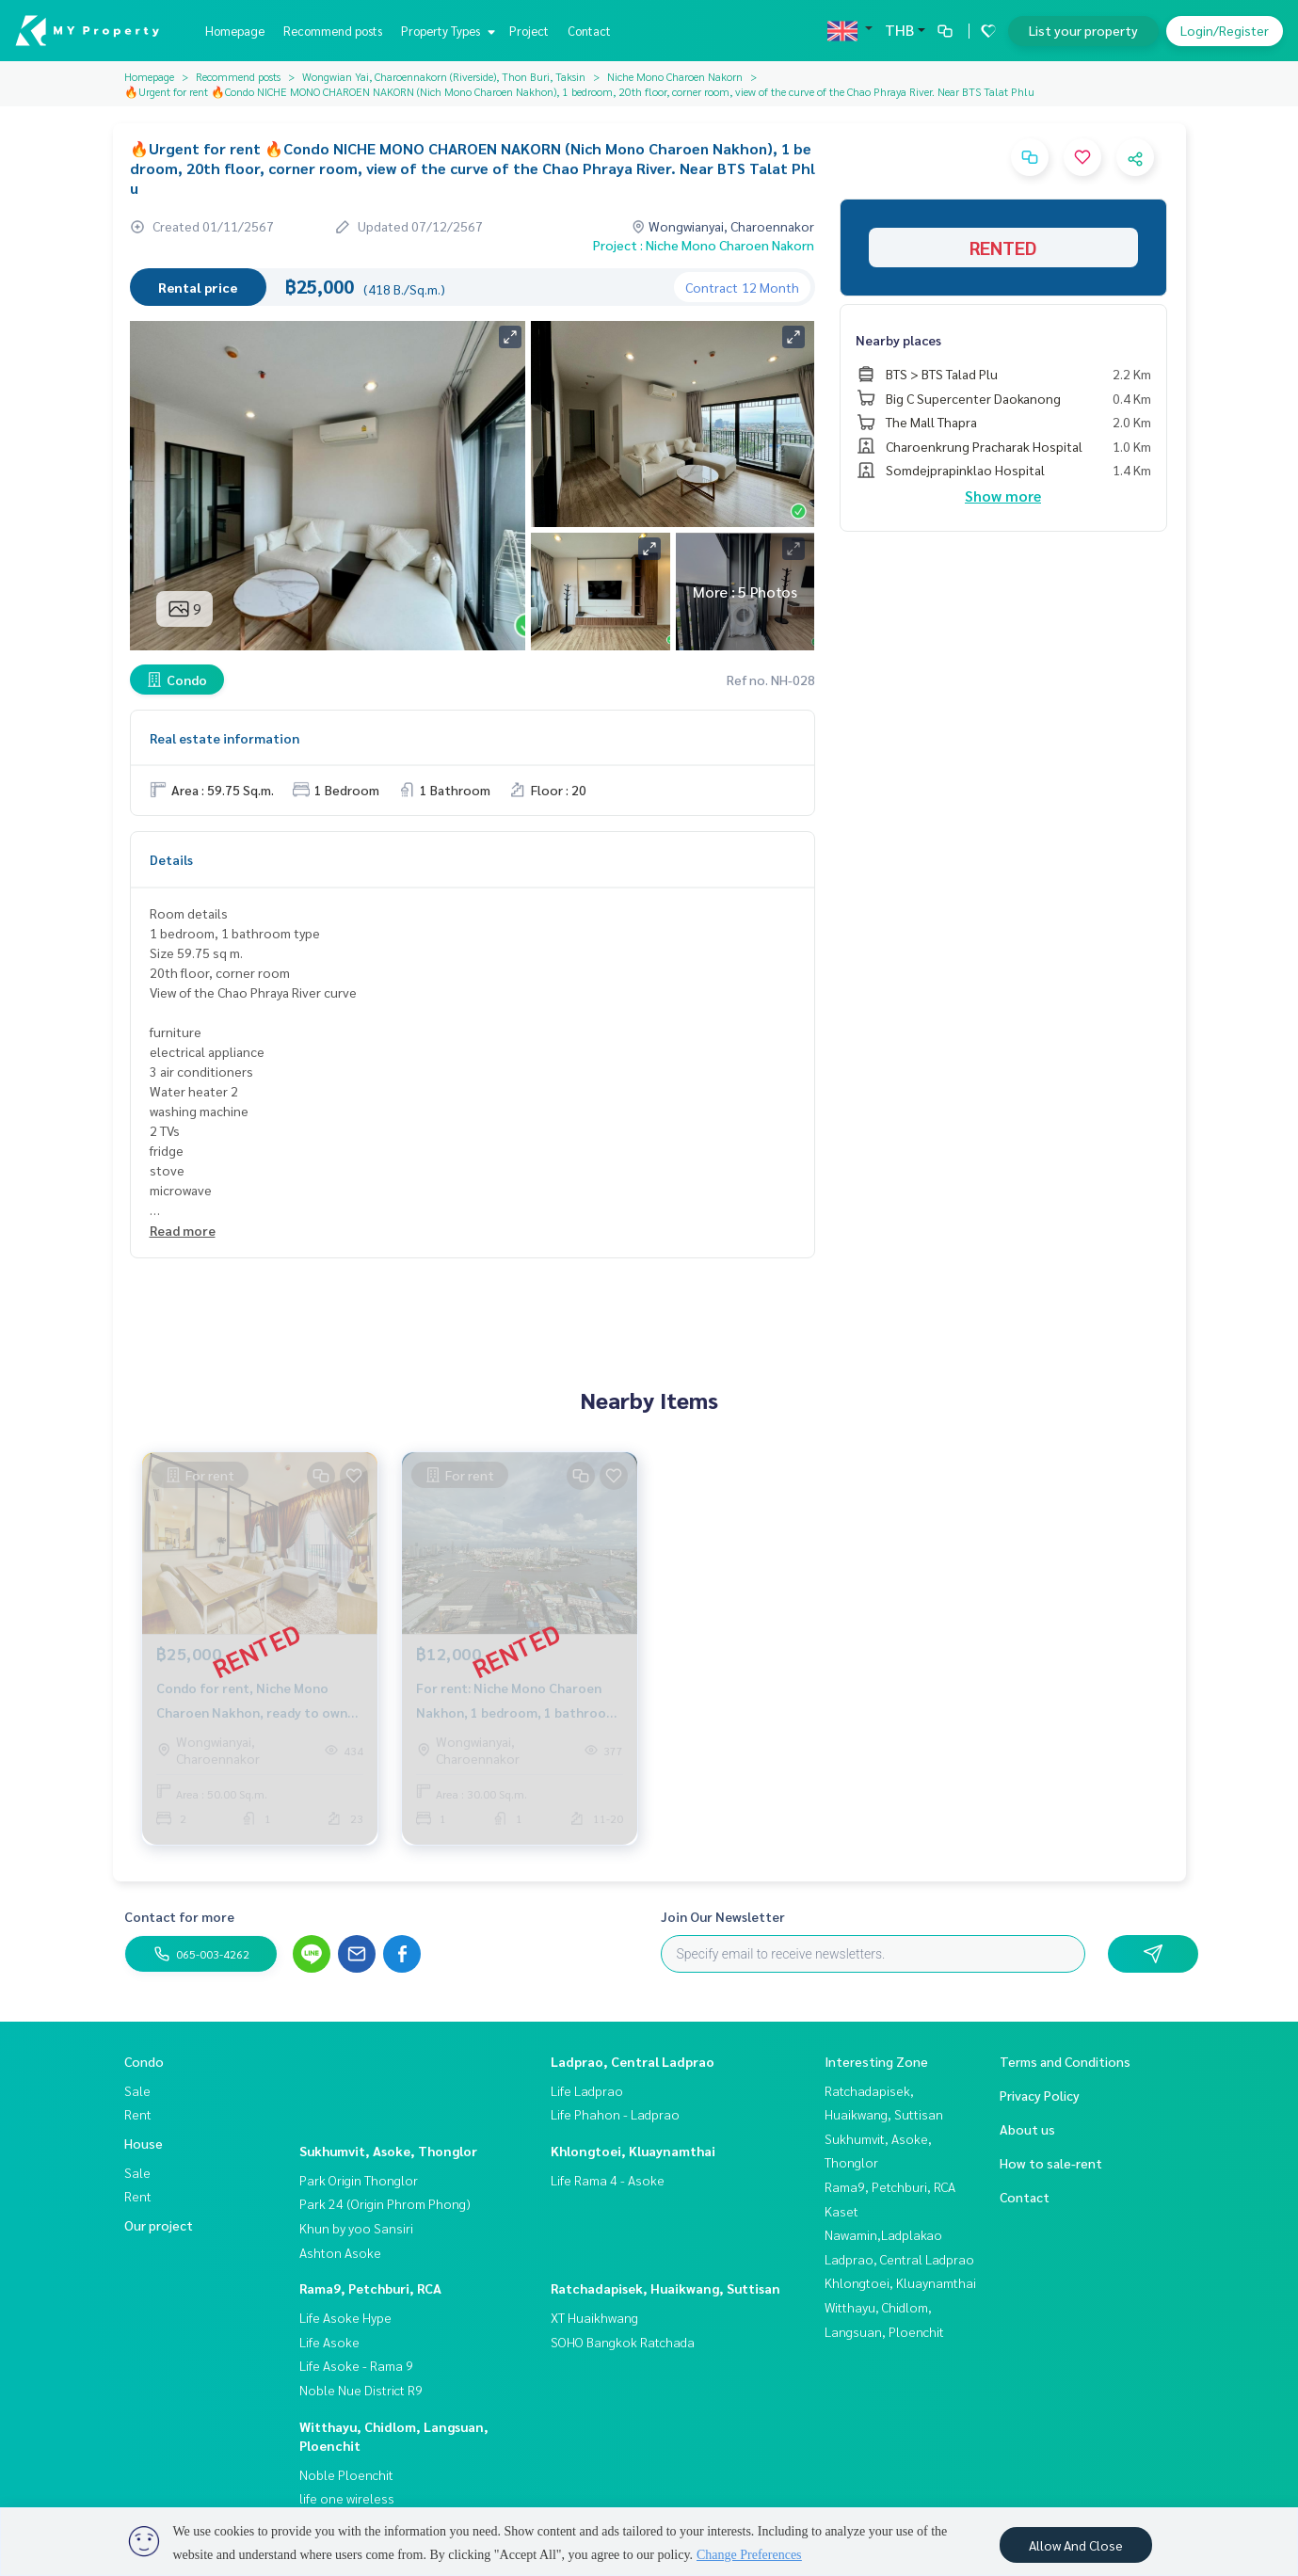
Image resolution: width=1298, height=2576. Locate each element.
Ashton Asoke (340, 2252)
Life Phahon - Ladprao (615, 2113)
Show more (1003, 495)
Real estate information (224, 737)
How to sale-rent (1051, 2162)
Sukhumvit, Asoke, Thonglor (388, 2150)
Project (529, 31)
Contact (589, 31)
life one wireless (346, 2497)
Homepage (234, 31)
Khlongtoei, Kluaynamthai (633, 2150)
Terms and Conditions (1065, 2061)
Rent (138, 2113)
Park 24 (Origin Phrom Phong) (385, 2203)
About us (1027, 2128)
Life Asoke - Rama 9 (356, 2365)
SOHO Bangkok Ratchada (623, 2341)
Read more (183, 1230)
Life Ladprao (587, 2090)
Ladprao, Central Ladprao (632, 2061)
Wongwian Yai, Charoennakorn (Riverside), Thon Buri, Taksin (443, 76)
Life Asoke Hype (345, 2317)
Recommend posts (332, 31)
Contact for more (179, 1916)
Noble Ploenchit (346, 2474)
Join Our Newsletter (723, 1916)
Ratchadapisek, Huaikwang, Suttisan (665, 2288)
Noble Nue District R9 (361, 2389)
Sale (137, 2090)
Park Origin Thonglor (358, 2179)
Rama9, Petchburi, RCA (370, 2288)
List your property (1083, 30)
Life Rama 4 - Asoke (608, 2179)
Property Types (445, 31)
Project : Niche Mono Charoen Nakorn (703, 244)
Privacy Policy (1040, 2095)
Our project (158, 2224)
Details (171, 859)
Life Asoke (329, 2341)
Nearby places (898, 339)
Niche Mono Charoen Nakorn (675, 76)
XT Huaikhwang (594, 2317)
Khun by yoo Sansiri (356, 2227)
